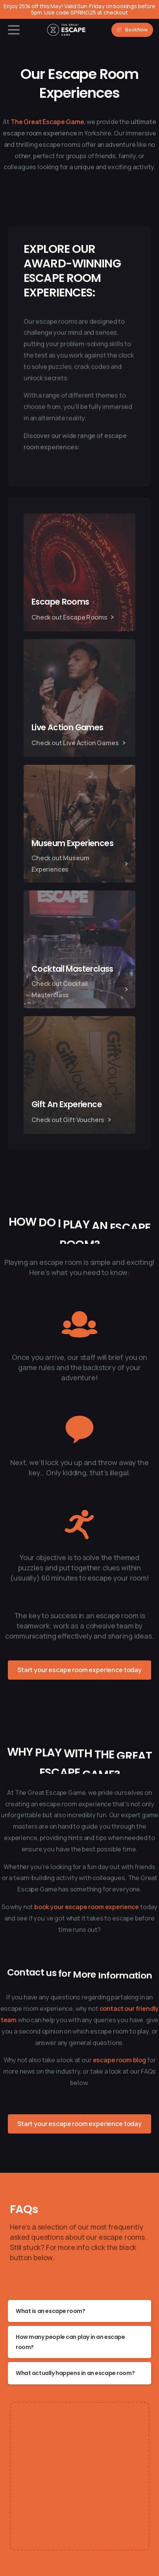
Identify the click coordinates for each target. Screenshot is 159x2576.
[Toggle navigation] (14, 30)
